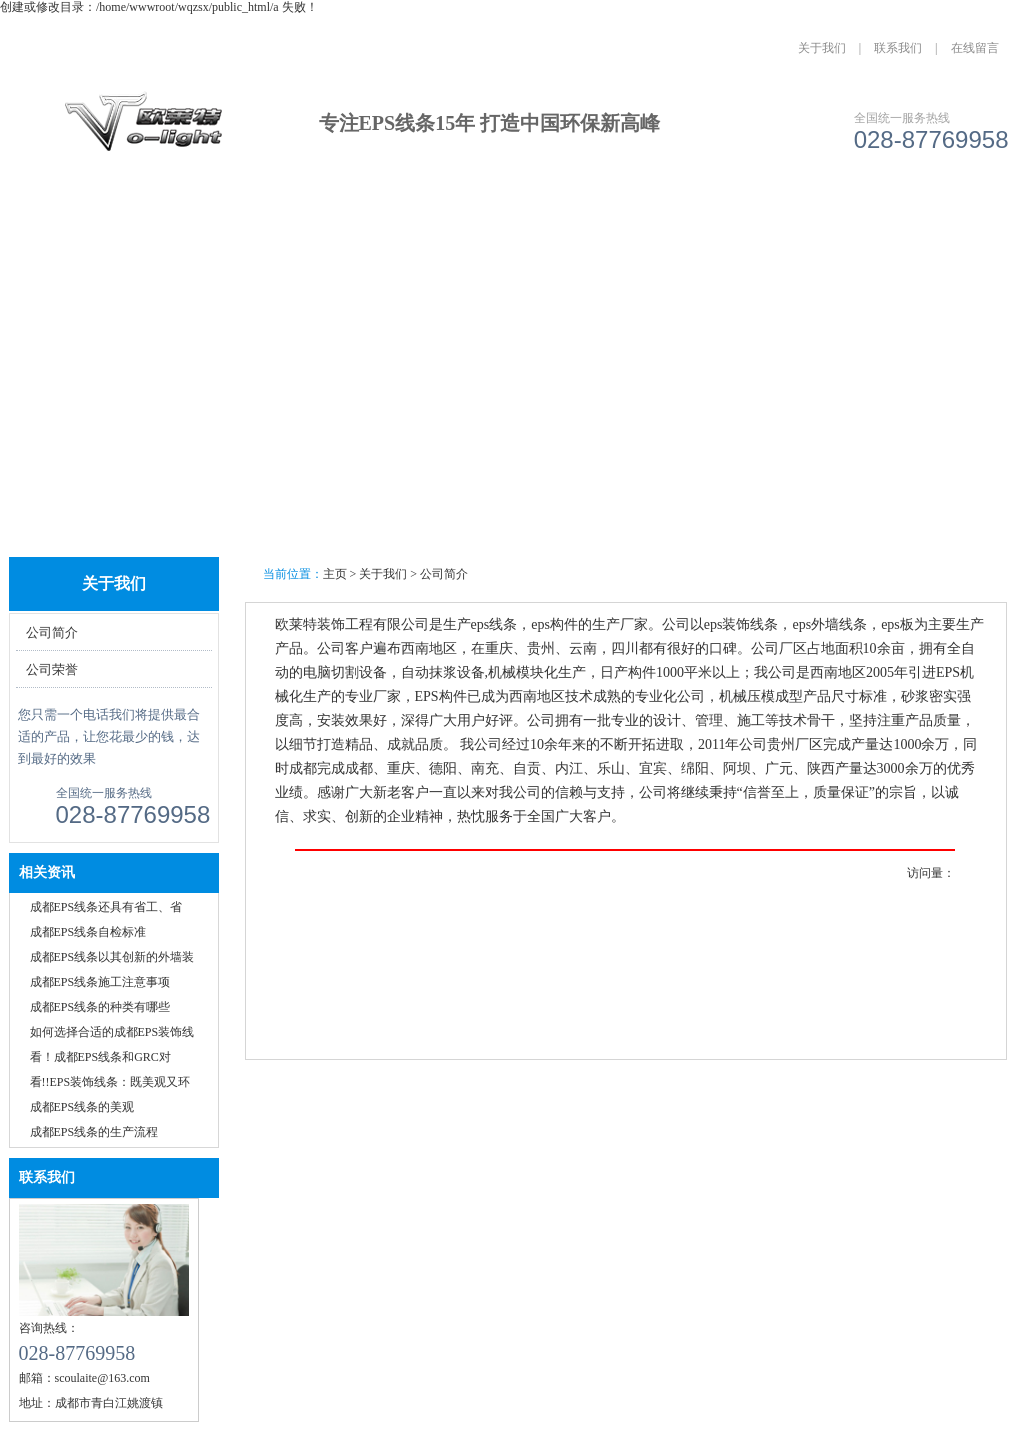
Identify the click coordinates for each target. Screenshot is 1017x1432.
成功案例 (399, 217)
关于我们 (822, 48)
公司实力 (622, 217)
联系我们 (898, 48)
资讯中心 (510, 217)
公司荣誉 (52, 669)
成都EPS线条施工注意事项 (100, 982)
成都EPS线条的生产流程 (94, 1132)
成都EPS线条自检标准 (88, 932)
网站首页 (66, 217)
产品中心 (288, 217)
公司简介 (52, 632)
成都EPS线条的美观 (82, 1107)
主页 (335, 574)
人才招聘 (733, 217)
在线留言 (975, 48)
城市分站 (844, 217)
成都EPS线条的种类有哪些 (100, 1007)
